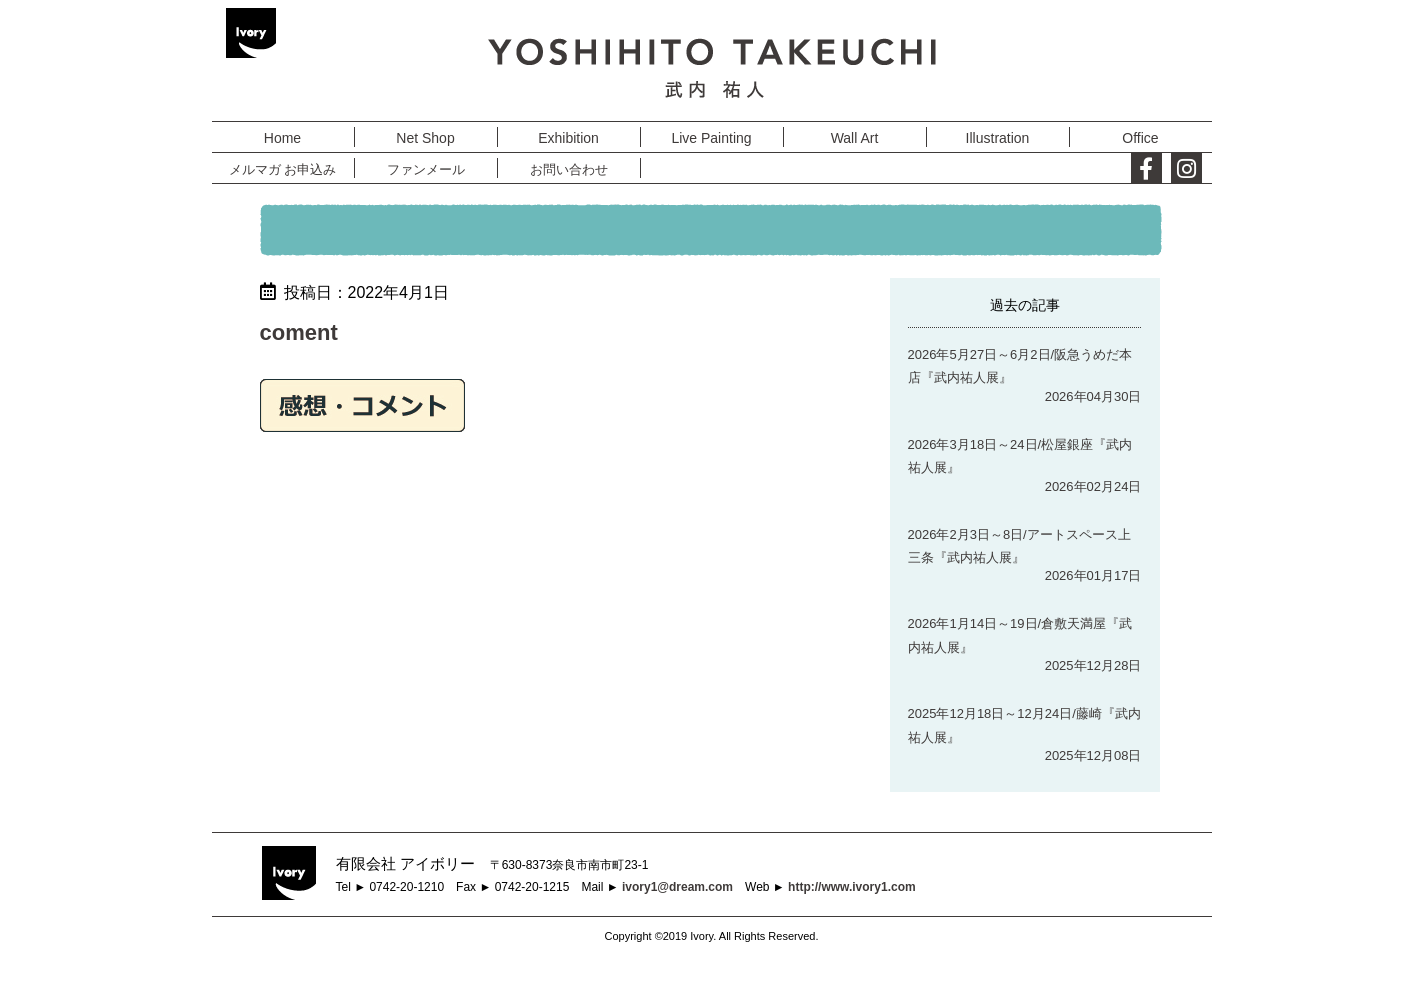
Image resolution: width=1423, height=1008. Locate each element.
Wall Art (855, 138)
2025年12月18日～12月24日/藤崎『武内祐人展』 (1024, 725)
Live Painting (711, 138)
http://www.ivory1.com (852, 887)
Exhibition (568, 138)
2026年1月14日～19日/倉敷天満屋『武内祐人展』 (1020, 635)
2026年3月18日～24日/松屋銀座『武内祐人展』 (1020, 456)
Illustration (998, 138)
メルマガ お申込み (283, 169)
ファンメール (426, 169)
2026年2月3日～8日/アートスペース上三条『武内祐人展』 (1019, 546)
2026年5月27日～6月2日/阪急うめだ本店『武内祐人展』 (1020, 366)
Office (1140, 138)
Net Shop (425, 138)
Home (282, 138)
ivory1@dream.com (677, 887)
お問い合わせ (569, 169)
